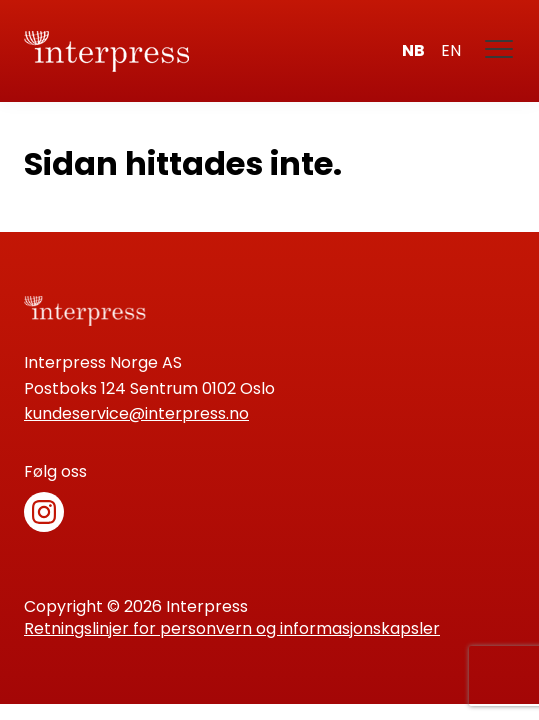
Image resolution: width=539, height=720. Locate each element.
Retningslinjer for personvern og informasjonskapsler (232, 628)
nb (413, 50)
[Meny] (500, 51)
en (451, 50)
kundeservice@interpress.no (136, 413)
